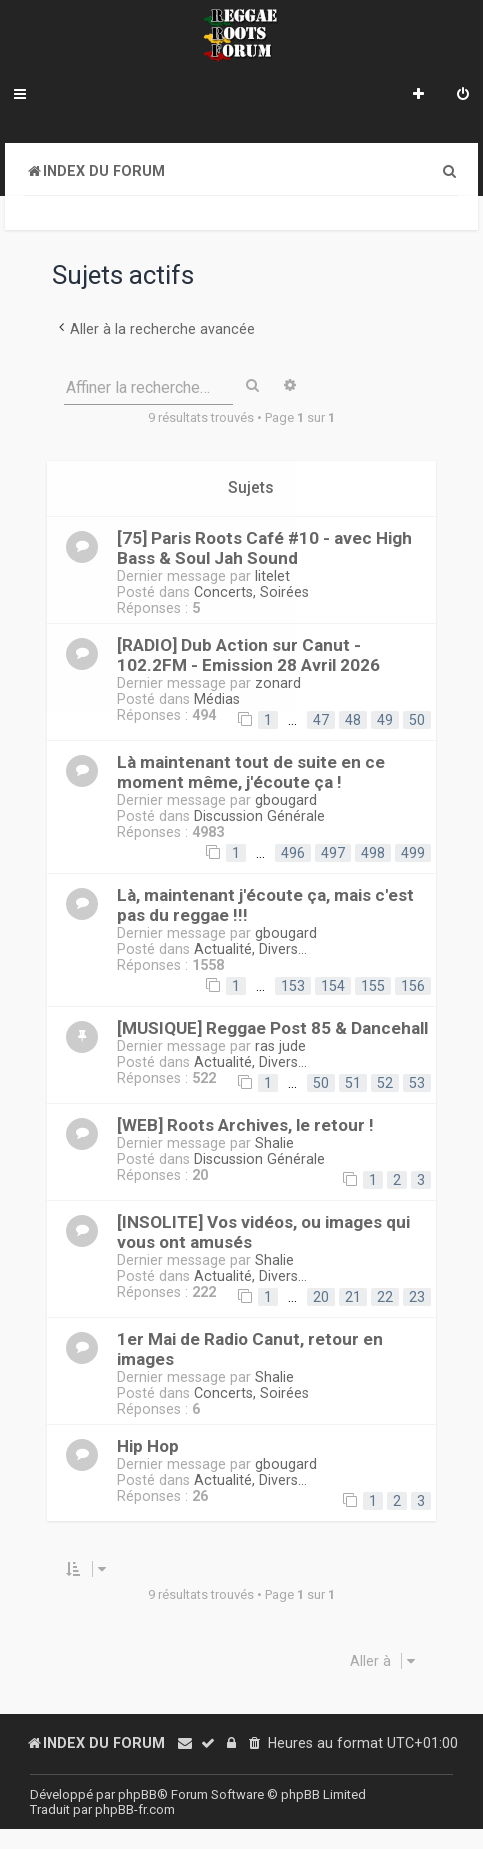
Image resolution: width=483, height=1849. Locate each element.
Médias (217, 699)
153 (293, 986)
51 (353, 1083)
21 (353, 1297)
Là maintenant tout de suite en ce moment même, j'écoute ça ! (251, 772)
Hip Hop (148, 1446)
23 (417, 1297)
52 (385, 1083)
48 (353, 720)
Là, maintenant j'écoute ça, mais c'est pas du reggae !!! (265, 905)
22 (385, 1297)
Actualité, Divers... (250, 949)
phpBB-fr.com (135, 1809)
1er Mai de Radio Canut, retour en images (250, 1349)
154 (333, 986)
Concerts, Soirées (251, 592)
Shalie (274, 1143)
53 (417, 1083)
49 (385, 720)
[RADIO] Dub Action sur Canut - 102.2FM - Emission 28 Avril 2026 (248, 655)
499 (413, 853)
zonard (278, 683)
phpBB (137, 1794)
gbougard (286, 800)
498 (373, 853)
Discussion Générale (259, 816)
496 (293, 853)
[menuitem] (463, 96)
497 (333, 853)
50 (417, 720)
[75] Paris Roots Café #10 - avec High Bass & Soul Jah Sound (264, 548)
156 (413, 986)
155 (373, 986)
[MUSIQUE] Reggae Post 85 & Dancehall (272, 1028)
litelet (272, 576)
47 (321, 720)
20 (321, 1297)
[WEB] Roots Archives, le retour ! (245, 1125)
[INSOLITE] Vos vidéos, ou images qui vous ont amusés (263, 1232)
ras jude (280, 1046)
